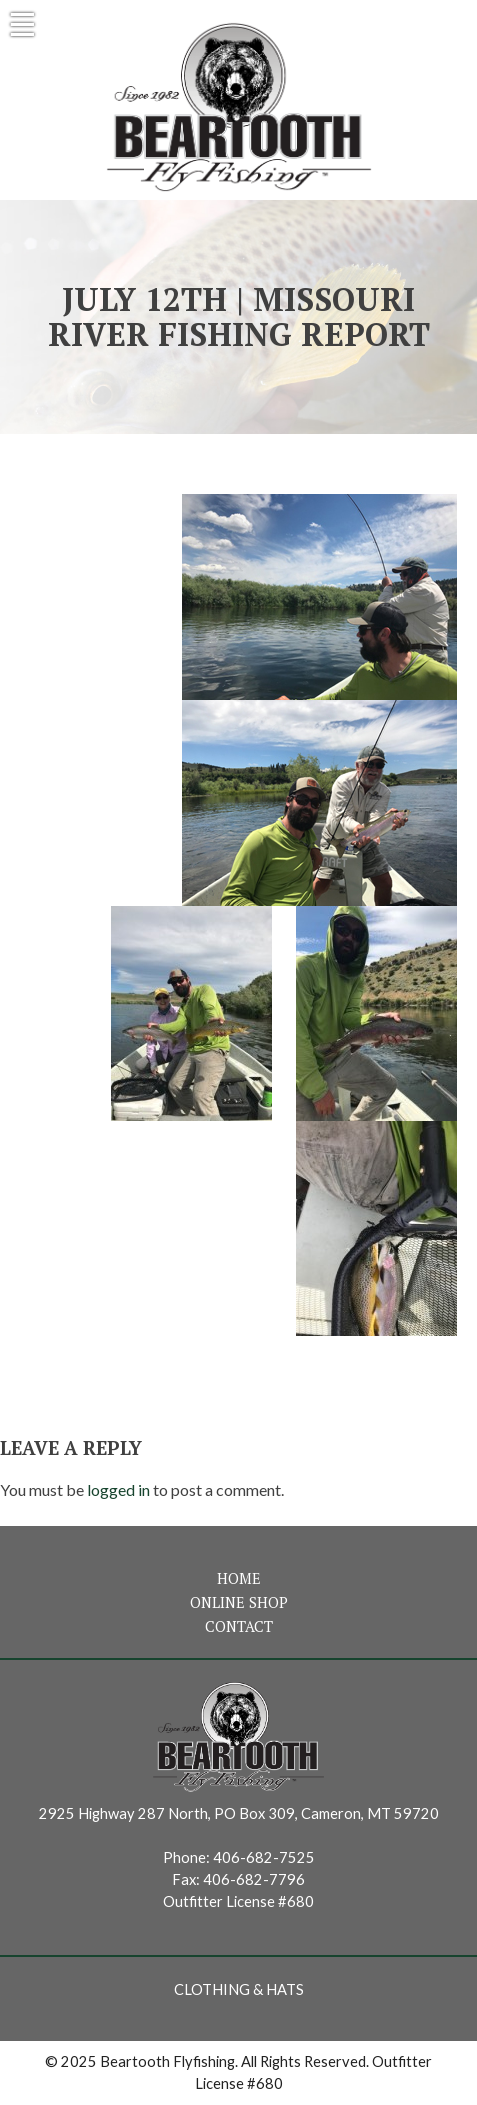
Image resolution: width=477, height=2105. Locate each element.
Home (239, 1578)
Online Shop (239, 1602)
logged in (118, 1489)
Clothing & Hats (239, 1989)
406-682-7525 (264, 1857)
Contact (239, 1626)
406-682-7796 (254, 1879)
